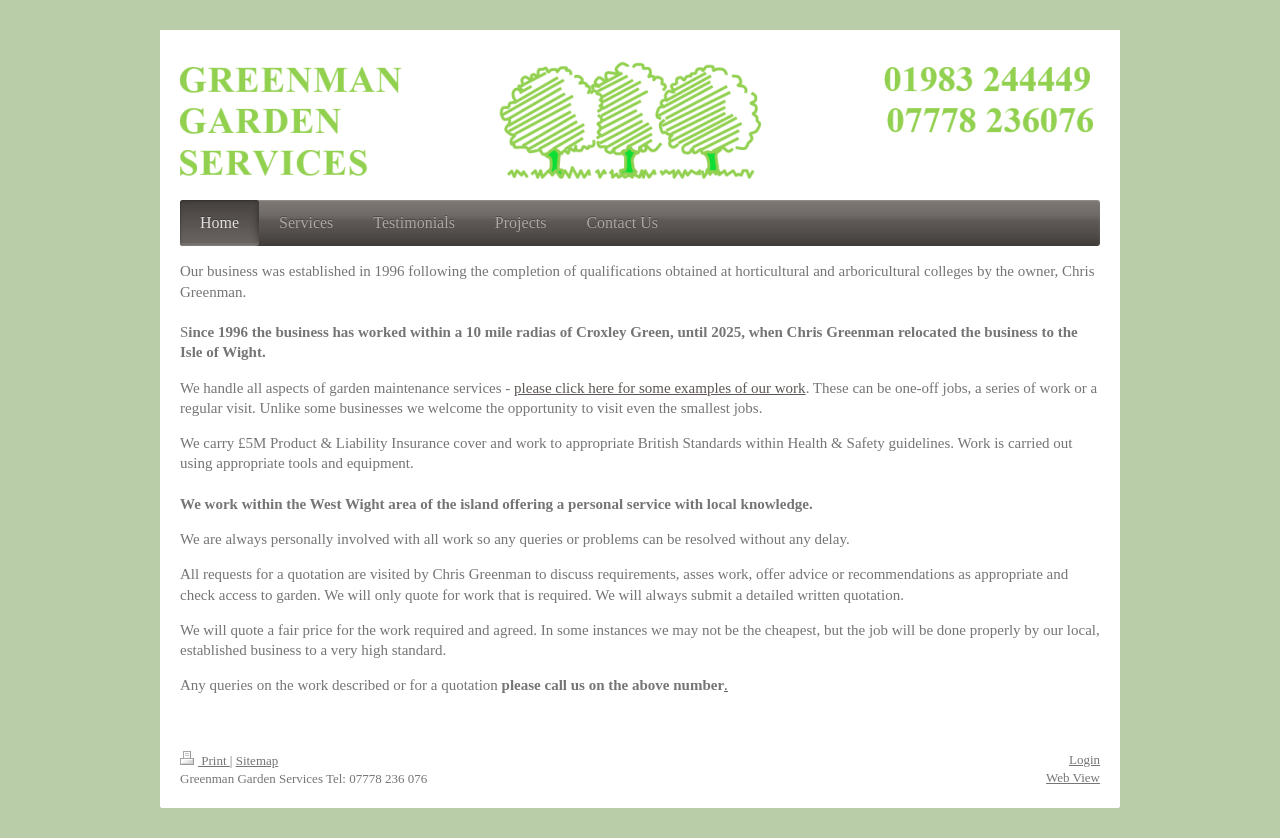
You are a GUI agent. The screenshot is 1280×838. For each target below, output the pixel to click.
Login (1084, 759)
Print (205, 760)
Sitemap (257, 760)
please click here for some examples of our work (660, 388)
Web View (1073, 777)
